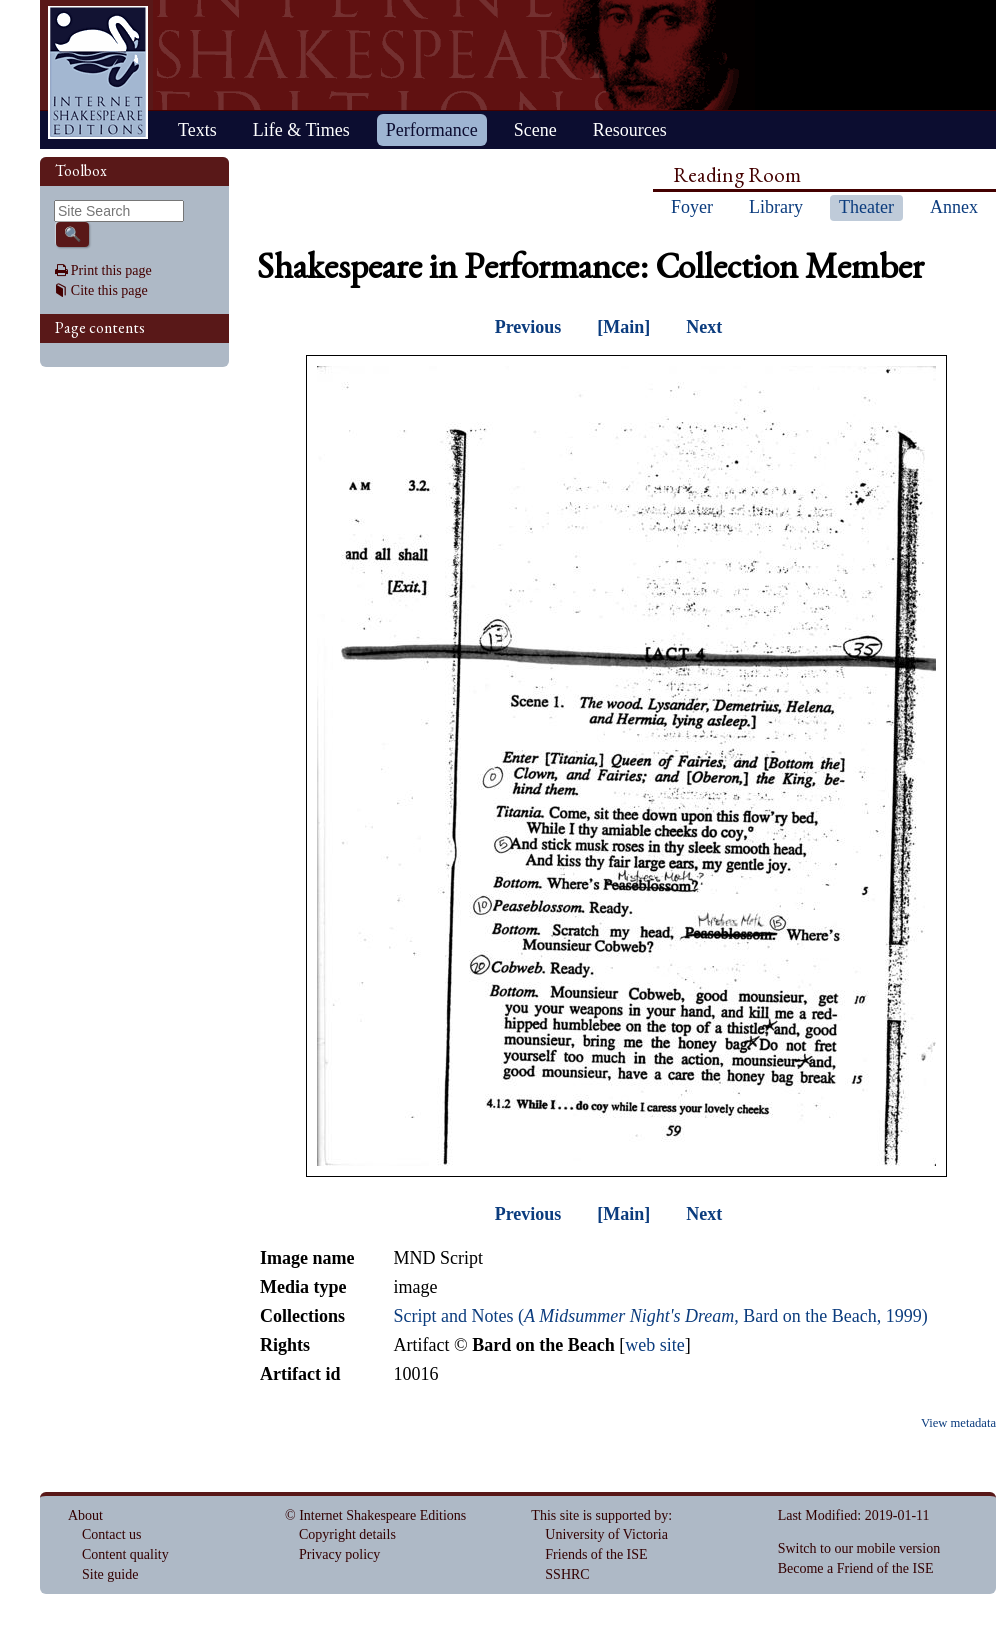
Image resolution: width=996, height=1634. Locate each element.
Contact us (112, 1534)
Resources (630, 130)
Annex (954, 207)
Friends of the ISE (596, 1554)
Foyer (692, 207)
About (85, 1515)
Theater (866, 207)
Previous (528, 327)
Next (704, 327)
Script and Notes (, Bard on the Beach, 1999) (660, 1316)
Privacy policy (339, 1554)
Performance (432, 130)
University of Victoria (606, 1534)
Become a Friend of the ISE (856, 1568)
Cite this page (109, 290)
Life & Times (301, 130)
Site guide (110, 1574)
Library (776, 207)
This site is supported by (599, 1515)
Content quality (125, 1554)
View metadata (958, 1423)
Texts (197, 130)
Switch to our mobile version (859, 1548)
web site (654, 1345)
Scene (535, 130)
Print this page (111, 270)
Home (98, 72)
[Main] (623, 327)
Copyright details (347, 1534)
